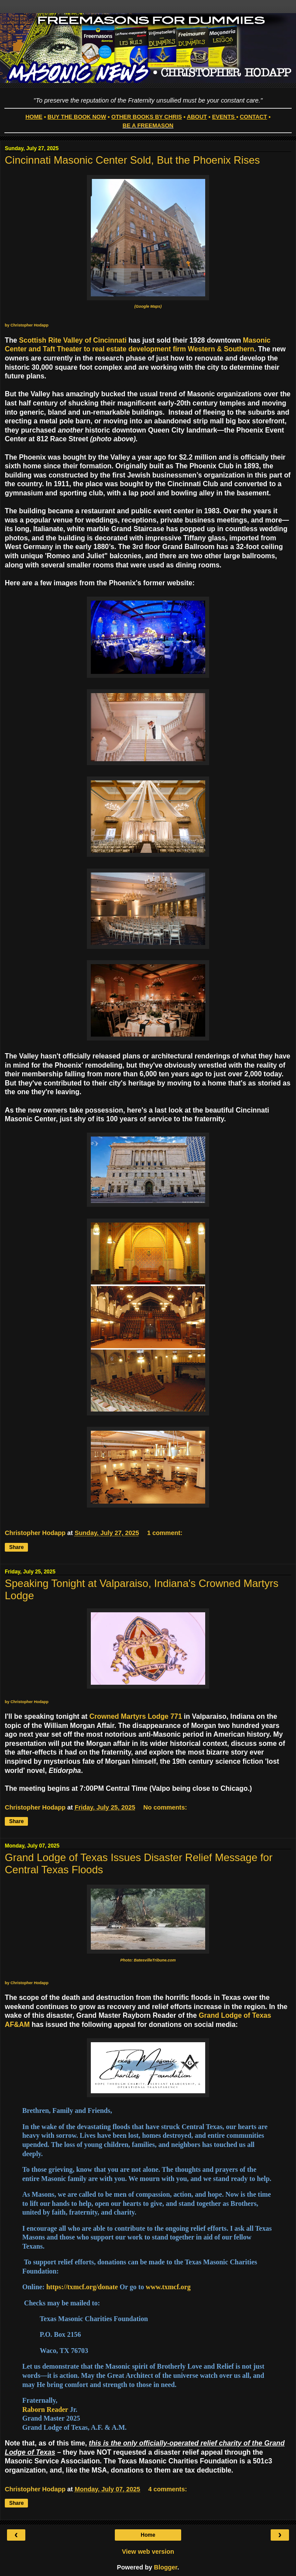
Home (148, 2535)
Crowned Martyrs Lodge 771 (135, 1716)
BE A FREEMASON (148, 125)
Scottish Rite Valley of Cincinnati (74, 340)
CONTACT (253, 116)
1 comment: (164, 1532)
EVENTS (223, 116)
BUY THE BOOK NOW (77, 116)
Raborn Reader (45, 2409)
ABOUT (197, 116)
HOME (33, 116)
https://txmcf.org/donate (82, 2287)
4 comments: (167, 2489)
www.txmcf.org (168, 2287)
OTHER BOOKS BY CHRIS (146, 116)
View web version (148, 2551)
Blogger (166, 2567)
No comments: (165, 1807)
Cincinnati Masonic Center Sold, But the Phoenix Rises (132, 160)
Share (16, 1547)
